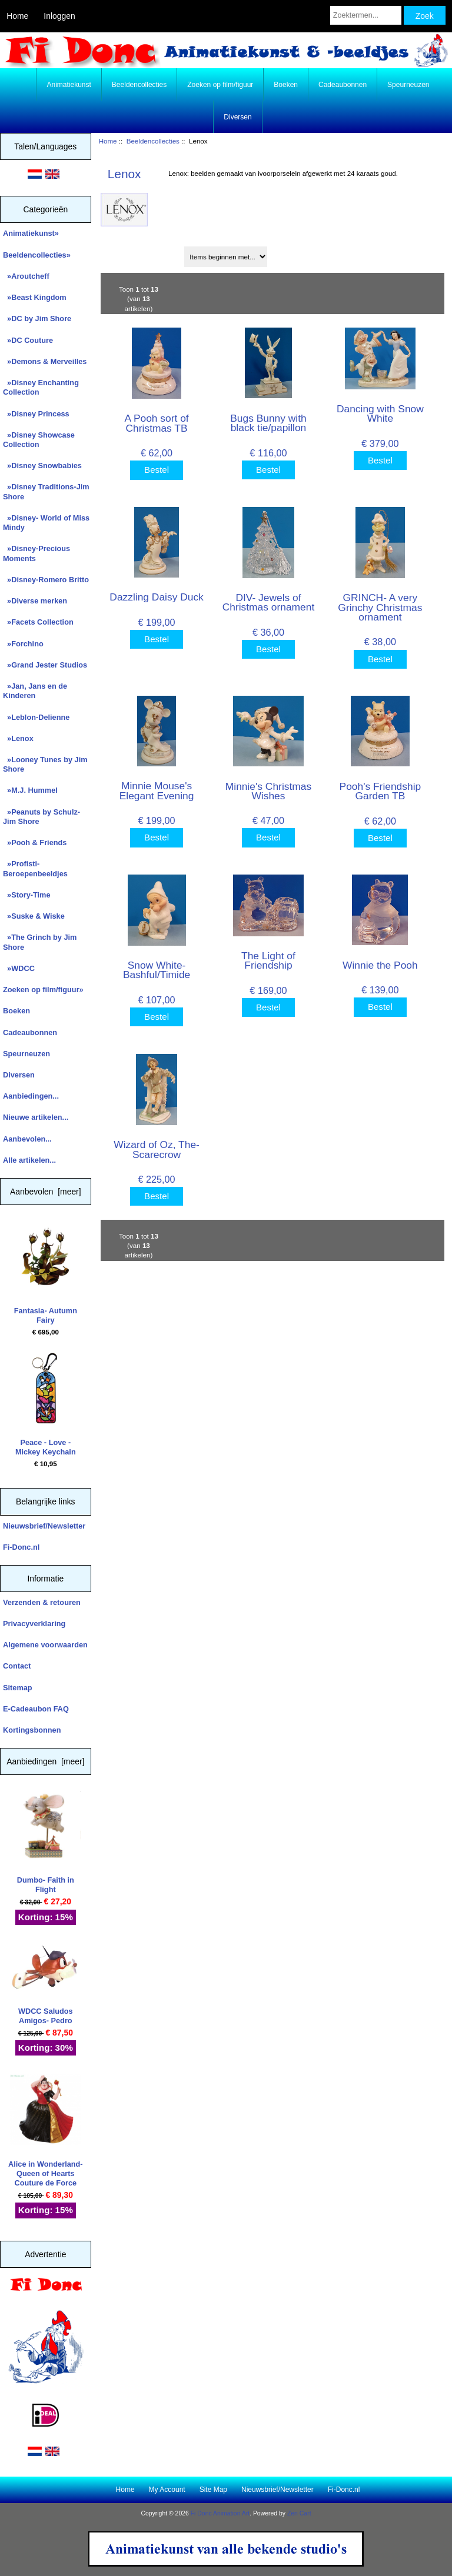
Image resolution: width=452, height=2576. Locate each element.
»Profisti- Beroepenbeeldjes (35, 868)
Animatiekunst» (31, 233)
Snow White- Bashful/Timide (156, 969)
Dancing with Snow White (380, 413)
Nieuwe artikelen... (35, 1117)
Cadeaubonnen (342, 85)
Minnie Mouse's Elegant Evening (156, 790)
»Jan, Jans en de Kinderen (35, 691)
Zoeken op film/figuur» (43, 989)
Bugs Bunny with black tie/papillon (268, 422)
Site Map (213, 2489)
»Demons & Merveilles (45, 361)
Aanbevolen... (27, 1138)
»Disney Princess (36, 413)
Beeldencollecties (153, 141)
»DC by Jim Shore (37, 318)
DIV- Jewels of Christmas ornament (268, 602)
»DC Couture (28, 340)
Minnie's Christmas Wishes (268, 791)
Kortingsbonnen (32, 1730)
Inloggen (59, 16)
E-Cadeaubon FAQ (36, 1708)
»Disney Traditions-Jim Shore (46, 491)
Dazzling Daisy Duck (156, 597)
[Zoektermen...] (365, 15)
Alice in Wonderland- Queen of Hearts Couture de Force (45, 2130)
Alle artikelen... (29, 1160)
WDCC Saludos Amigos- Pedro (45, 1984)
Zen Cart (299, 2513)
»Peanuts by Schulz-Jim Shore (41, 816)
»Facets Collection (38, 622)
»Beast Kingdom (35, 297)
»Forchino (23, 643)
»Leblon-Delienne (36, 717)
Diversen (237, 117)
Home (17, 16)
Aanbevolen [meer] (45, 1191)
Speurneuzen (408, 85)
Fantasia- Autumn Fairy (45, 1272)
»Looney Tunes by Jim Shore (45, 764)
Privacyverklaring (34, 1623)
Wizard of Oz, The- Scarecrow (157, 1149)
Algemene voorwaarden (45, 1644)
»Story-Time (27, 894)
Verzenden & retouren (42, 1602)
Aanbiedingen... (31, 1096)
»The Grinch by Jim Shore (40, 942)
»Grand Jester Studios (45, 664)
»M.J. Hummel (30, 790)
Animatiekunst (68, 85)
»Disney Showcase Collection (39, 440)
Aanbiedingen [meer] (45, 1761)
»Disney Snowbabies (42, 465)
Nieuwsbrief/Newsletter (44, 1525)
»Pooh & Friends (35, 842)
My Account (167, 2489)
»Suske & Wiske (34, 916)
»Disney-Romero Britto (46, 579)
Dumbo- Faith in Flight (45, 1842)
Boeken (286, 85)
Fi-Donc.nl (21, 1547)
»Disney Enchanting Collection (41, 387)
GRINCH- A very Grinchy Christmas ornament (380, 607)
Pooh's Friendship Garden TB (380, 791)
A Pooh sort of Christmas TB (156, 422)
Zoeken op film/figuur (220, 85)
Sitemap (17, 1687)
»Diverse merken (35, 600)
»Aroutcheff (26, 276)
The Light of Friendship (268, 960)
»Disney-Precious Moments (36, 553)
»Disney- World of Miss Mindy (46, 522)
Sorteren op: (126, 252)
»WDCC (19, 968)
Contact (17, 1665)
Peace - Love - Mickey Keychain (45, 1404)
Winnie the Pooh (380, 965)
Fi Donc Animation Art (220, 2513)
